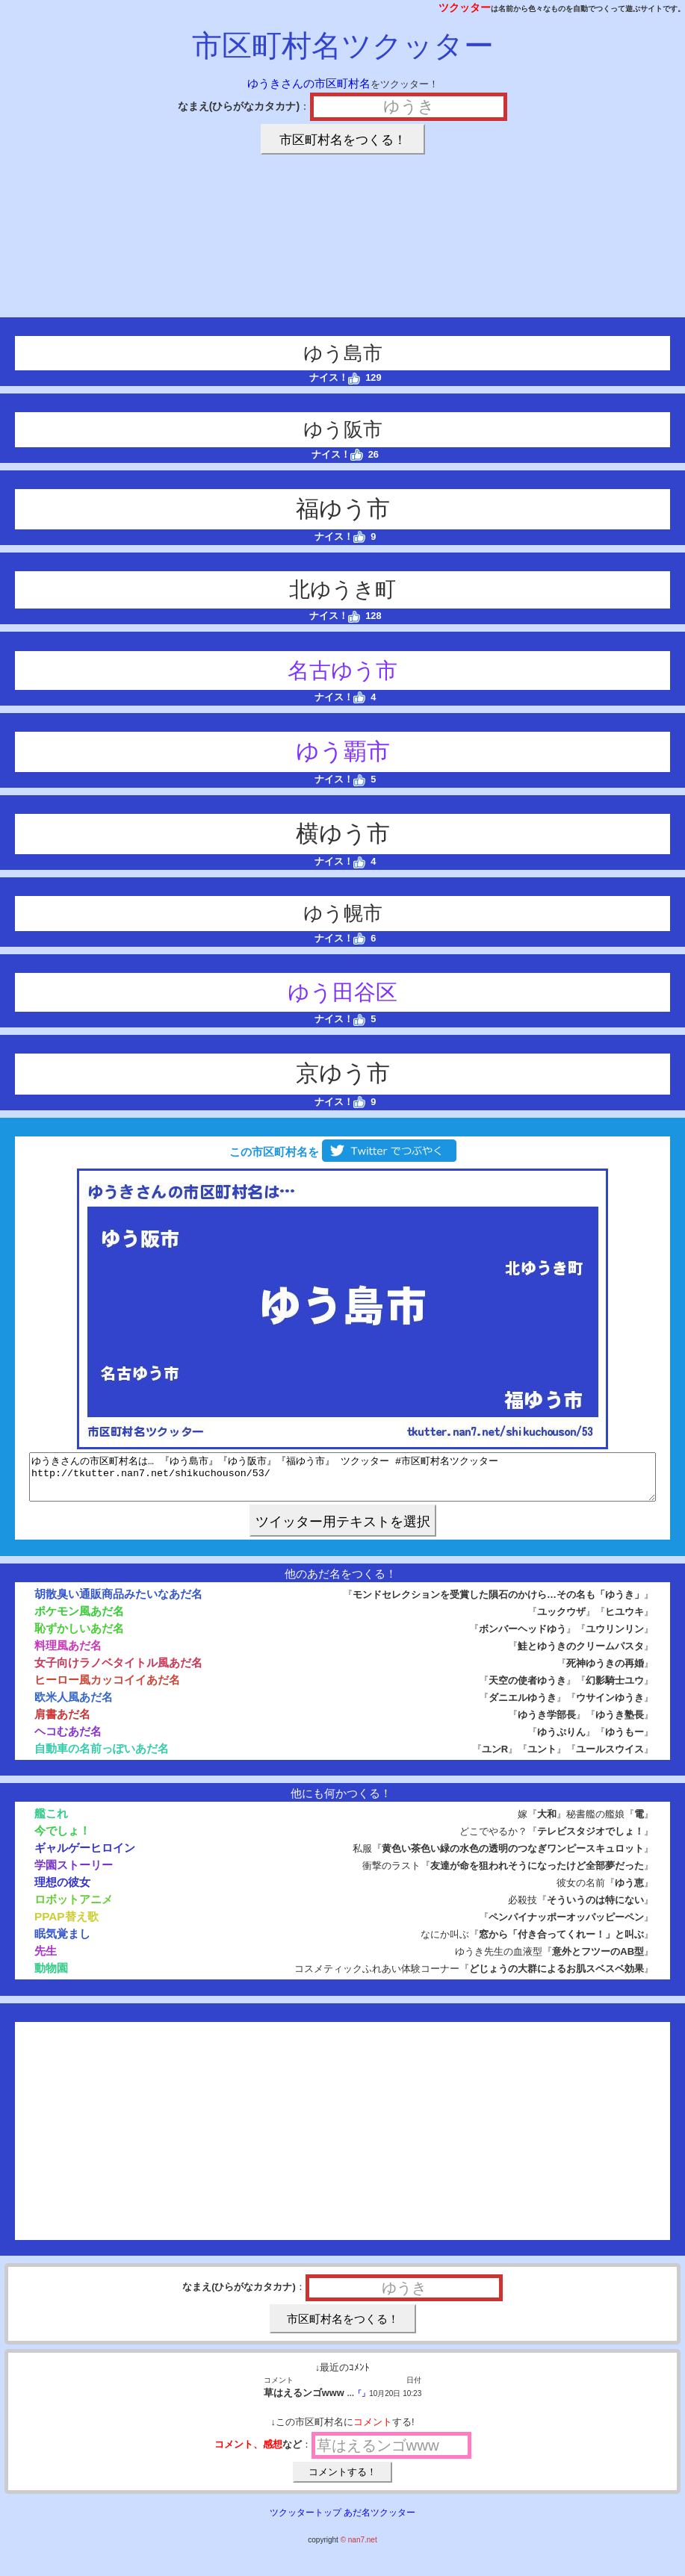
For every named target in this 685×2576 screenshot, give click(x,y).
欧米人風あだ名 (73, 1705)
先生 (45, 1959)
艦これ (51, 1822)
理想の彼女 (62, 1891)
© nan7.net (359, 2549)
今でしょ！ (62, 1839)
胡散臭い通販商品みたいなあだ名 (118, 1602)
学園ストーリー (73, 1873)
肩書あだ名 (62, 1723)
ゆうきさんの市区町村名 (309, 83)
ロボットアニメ (73, 1908)
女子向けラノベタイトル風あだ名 (118, 1671)
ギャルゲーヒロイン (84, 1856)
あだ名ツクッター (379, 2521)
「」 (361, 2402)
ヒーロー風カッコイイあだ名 (107, 1688)
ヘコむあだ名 (68, 1740)
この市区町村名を (342, 1151)
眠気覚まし (62, 1942)
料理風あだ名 (68, 1654)
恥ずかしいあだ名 (79, 1637)
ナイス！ (335, 377)
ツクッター (464, 7)
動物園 (51, 1976)
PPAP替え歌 (66, 1925)
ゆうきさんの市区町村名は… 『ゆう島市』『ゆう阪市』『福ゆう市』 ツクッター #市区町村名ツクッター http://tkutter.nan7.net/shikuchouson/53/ (342, 1481)
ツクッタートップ (305, 2521)
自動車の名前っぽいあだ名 (101, 1757)
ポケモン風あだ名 (79, 1620)
